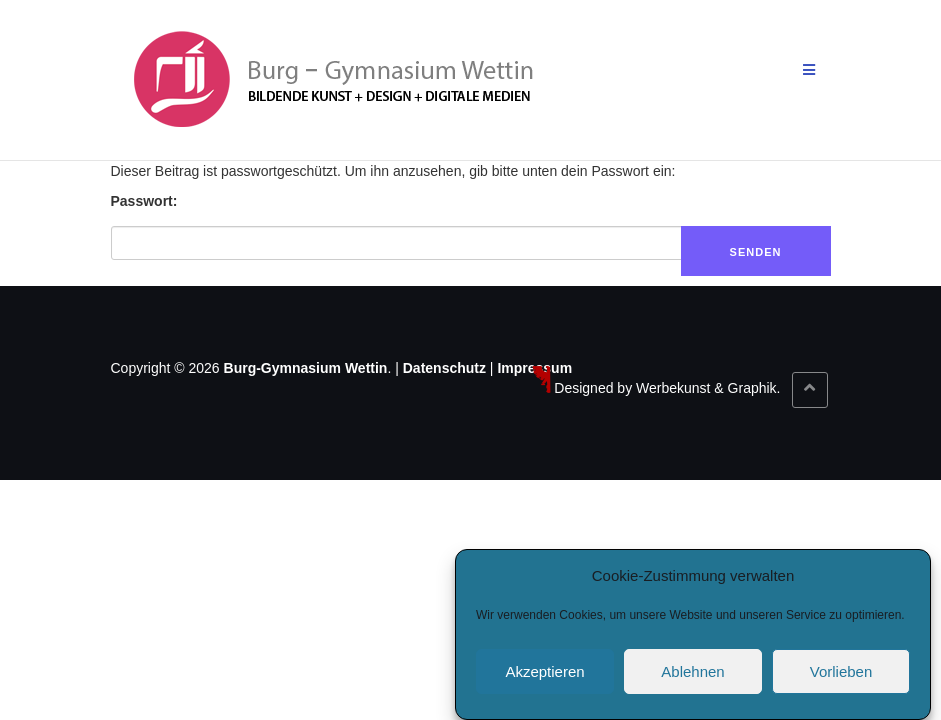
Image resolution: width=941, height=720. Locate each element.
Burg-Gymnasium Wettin (306, 368)
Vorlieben (841, 674)
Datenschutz (444, 368)
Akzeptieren (544, 674)
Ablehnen (692, 674)
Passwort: (144, 201)
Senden (756, 252)
